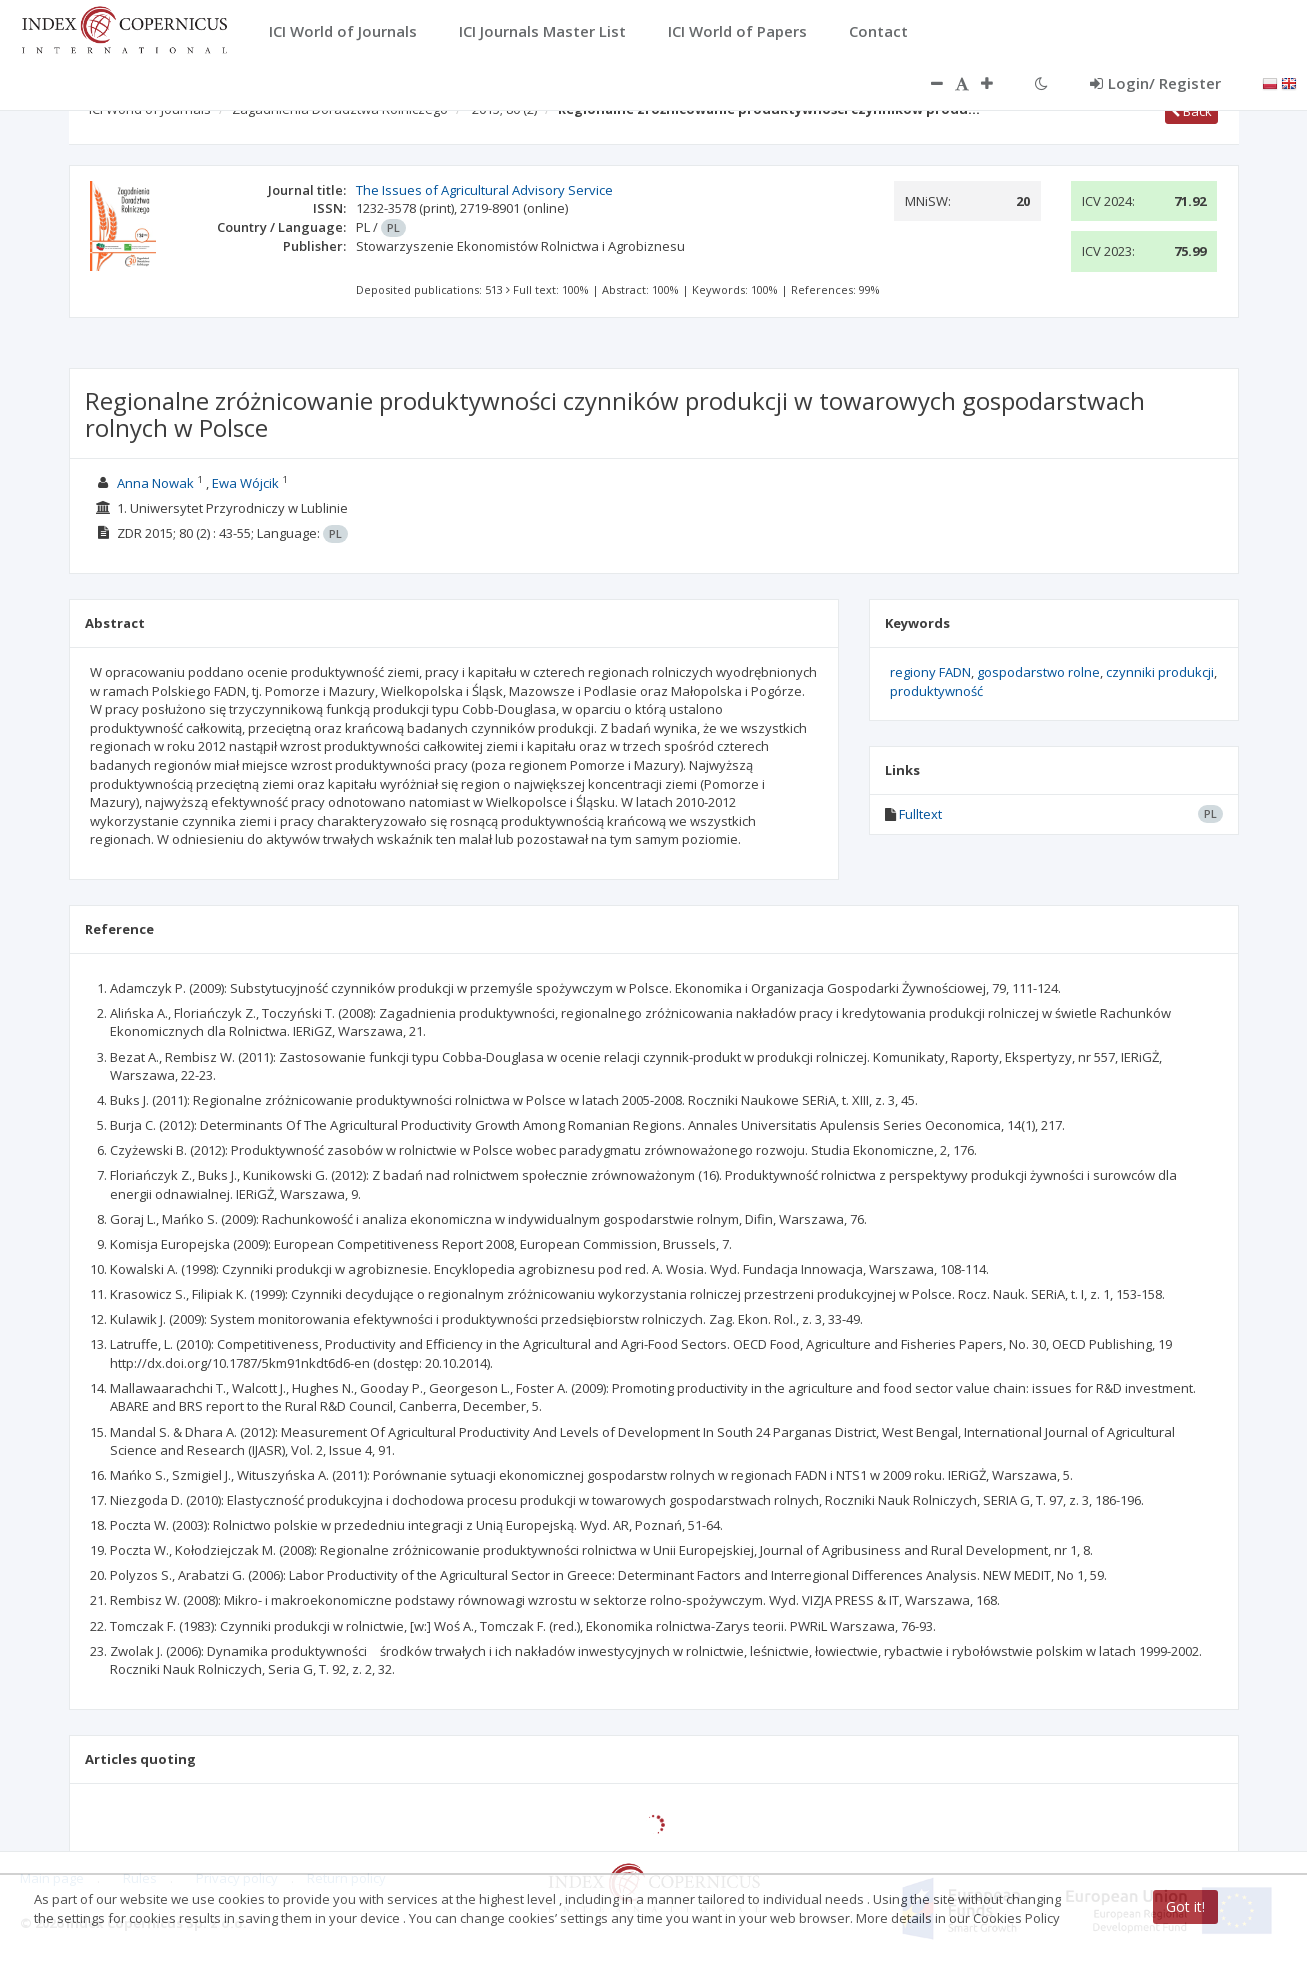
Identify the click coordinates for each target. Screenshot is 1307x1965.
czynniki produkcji (1160, 672)
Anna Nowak (155, 483)
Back (1191, 111)
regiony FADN (930, 672)
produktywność (936, 691)
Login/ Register (1155, 83)
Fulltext (920, 814)
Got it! (1185, 1906)
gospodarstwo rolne (1038, 672)
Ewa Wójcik (245, 483)
